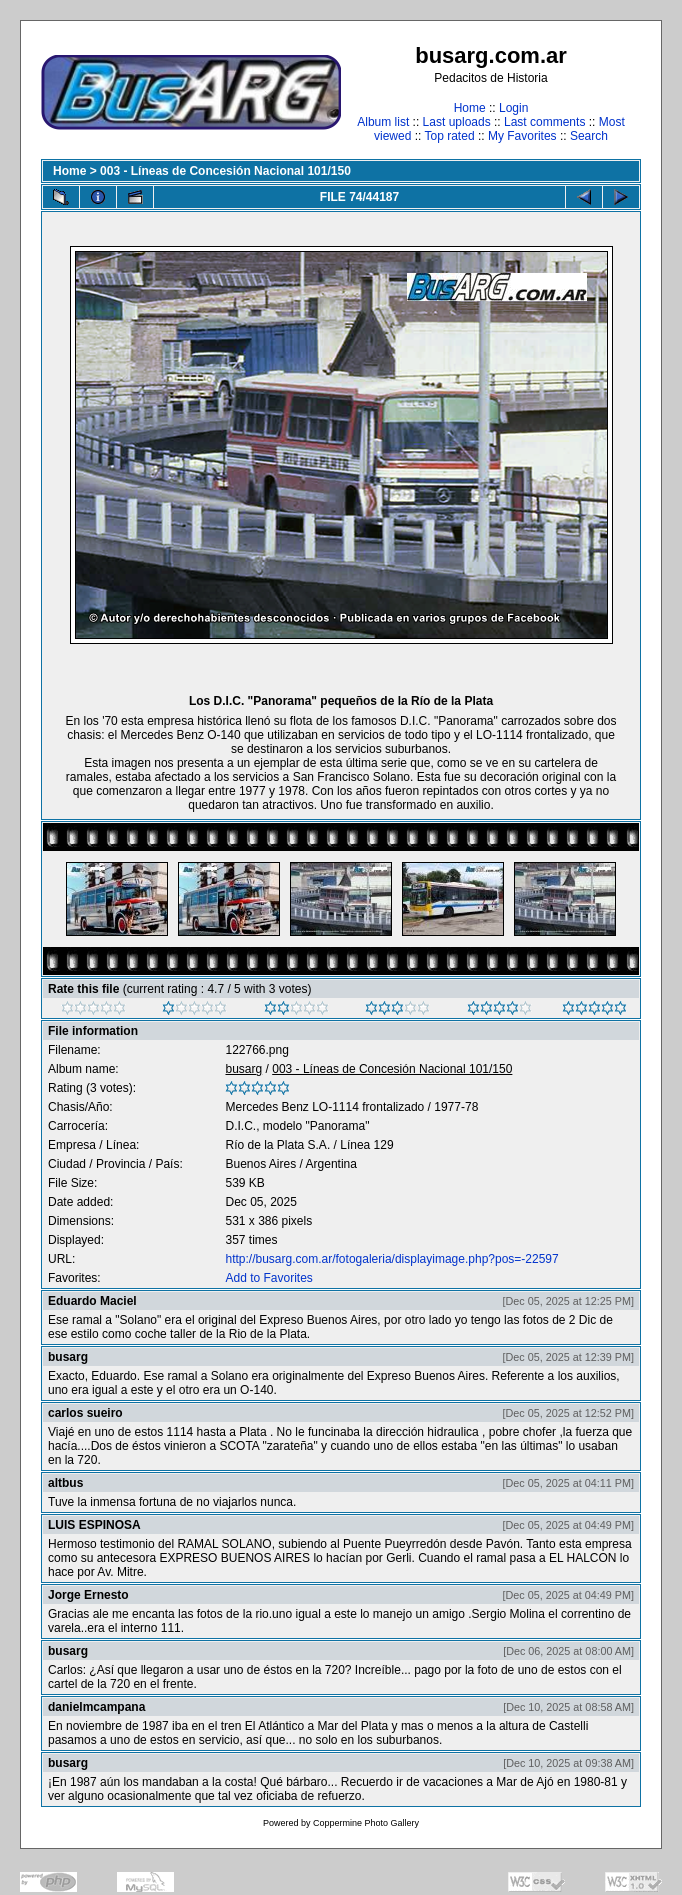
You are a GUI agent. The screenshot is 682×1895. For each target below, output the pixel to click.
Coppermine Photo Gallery (366, 1823)
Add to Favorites (268, 1278)
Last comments (544, 122)
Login (513, 108)
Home (470, 108)
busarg (243, 1069)
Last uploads (457, 122)
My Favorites (522, 136)
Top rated (450, 136)
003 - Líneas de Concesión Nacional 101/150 (225, 171)
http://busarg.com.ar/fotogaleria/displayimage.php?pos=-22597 (391, 1259)
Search (589, 136)
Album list (383, 122)
